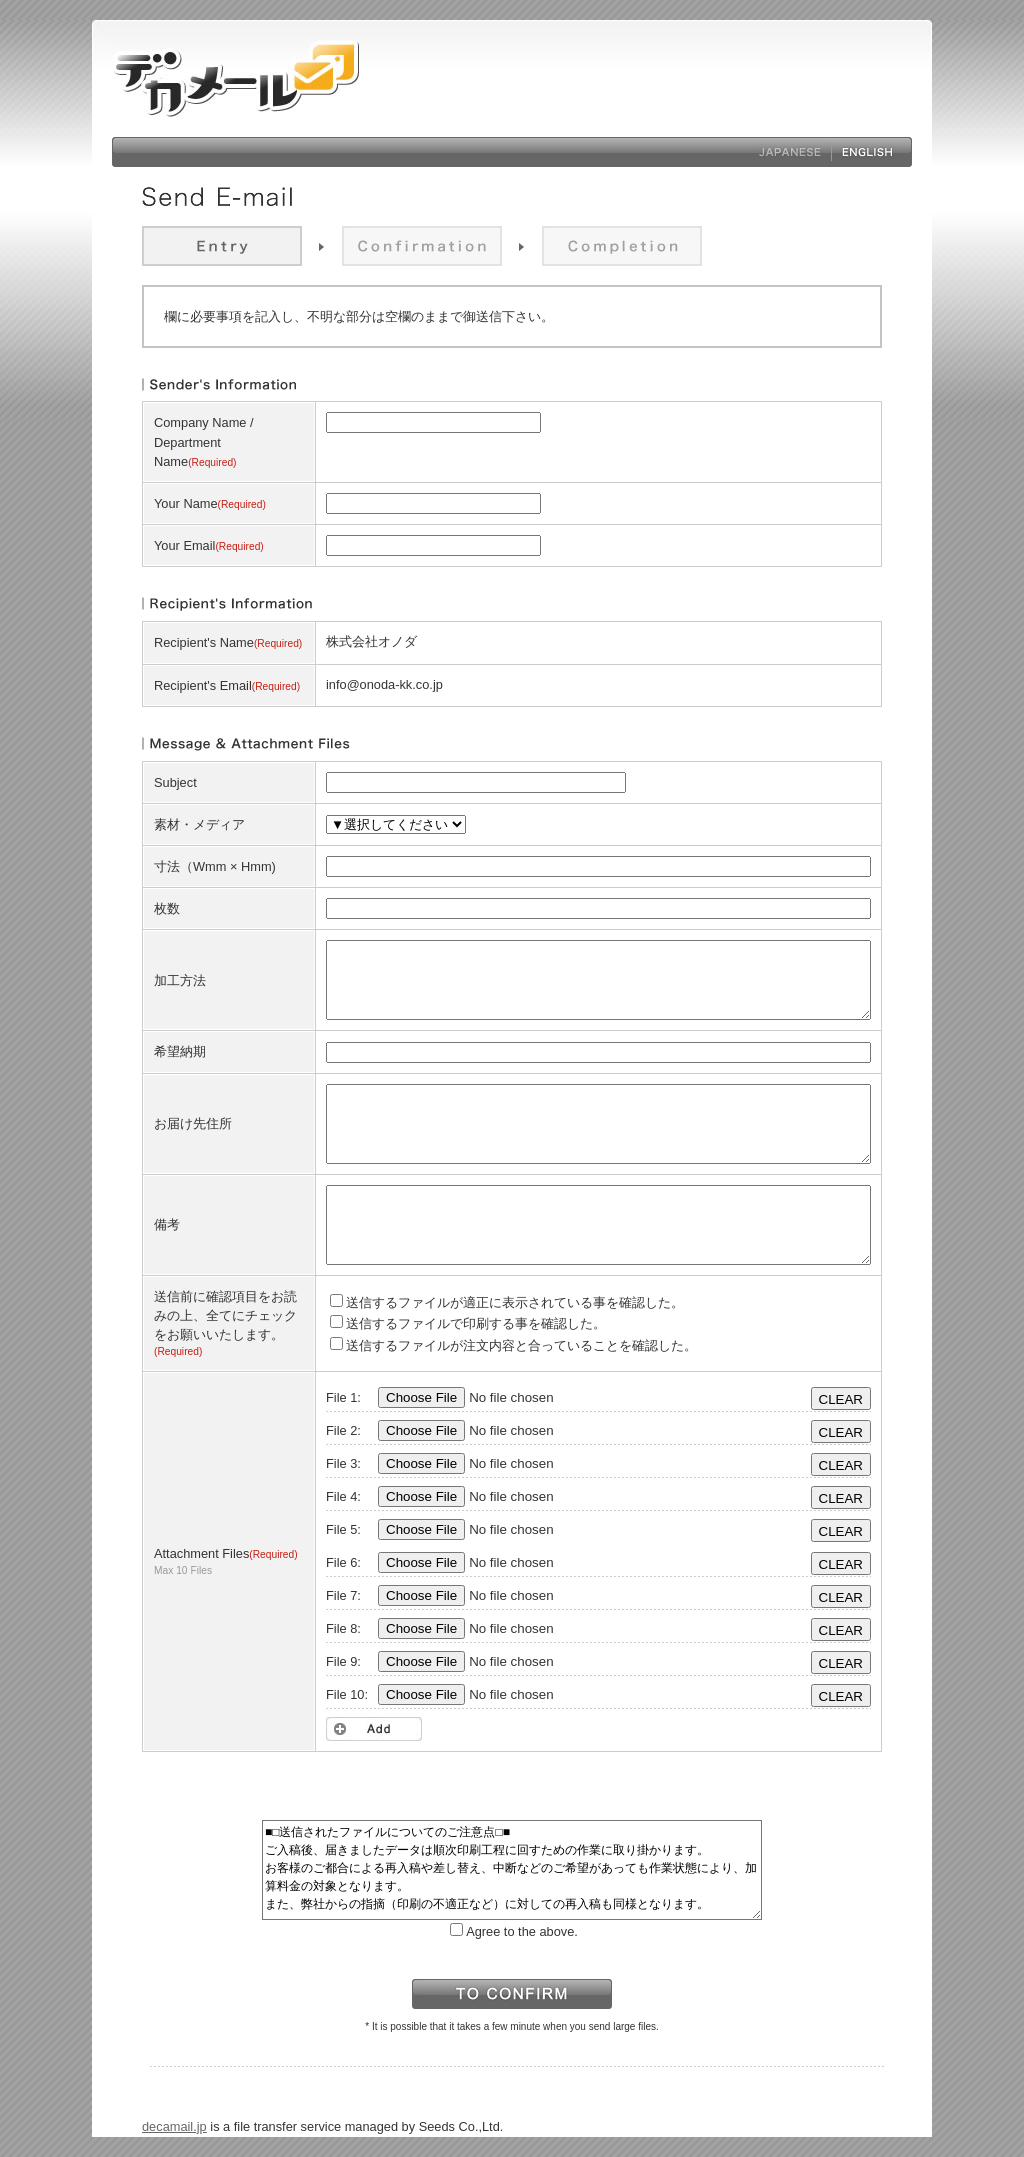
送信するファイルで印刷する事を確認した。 (468, 1323)
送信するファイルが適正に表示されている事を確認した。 (507, 1302)
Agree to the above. (514, 1931)
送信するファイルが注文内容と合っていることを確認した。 (513, 1345)
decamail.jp (174, 2126)
